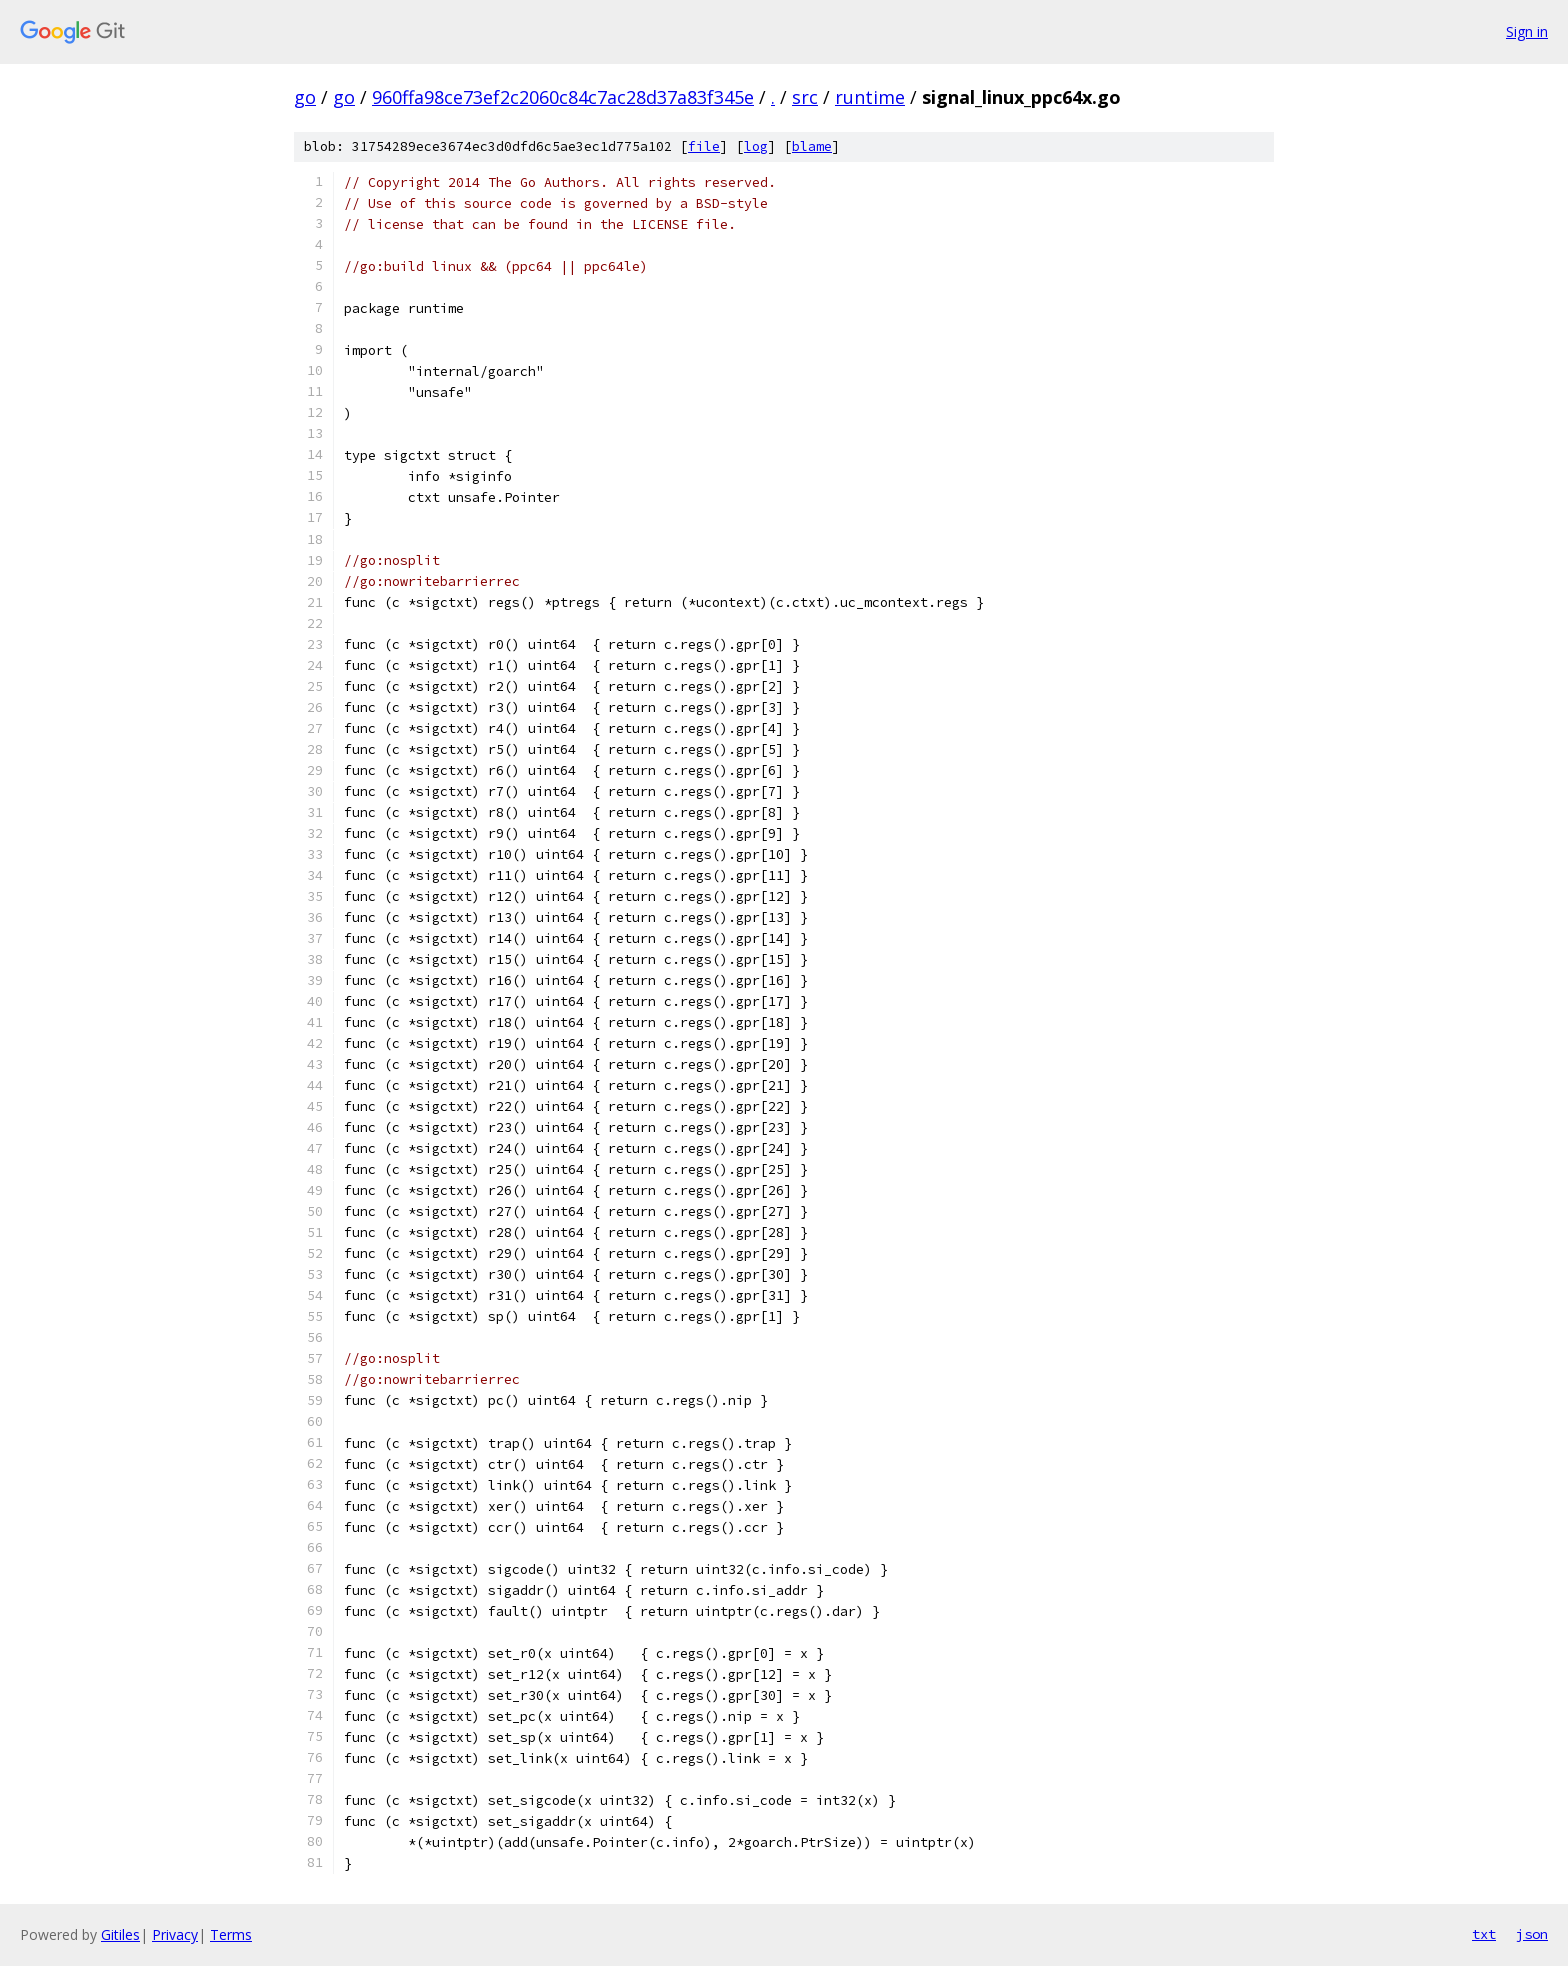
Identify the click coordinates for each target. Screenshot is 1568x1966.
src (805, 97)
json (1532, 1934)
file (704, 146)
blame (812, 146)
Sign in (1527, 31)
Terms (231, 1934)
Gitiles (120, 1934)
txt (1484, 1934)
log (756, 146)
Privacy (175, 1934)
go (305, 97)
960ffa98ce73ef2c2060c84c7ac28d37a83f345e (563, 97)
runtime (870, 97)
